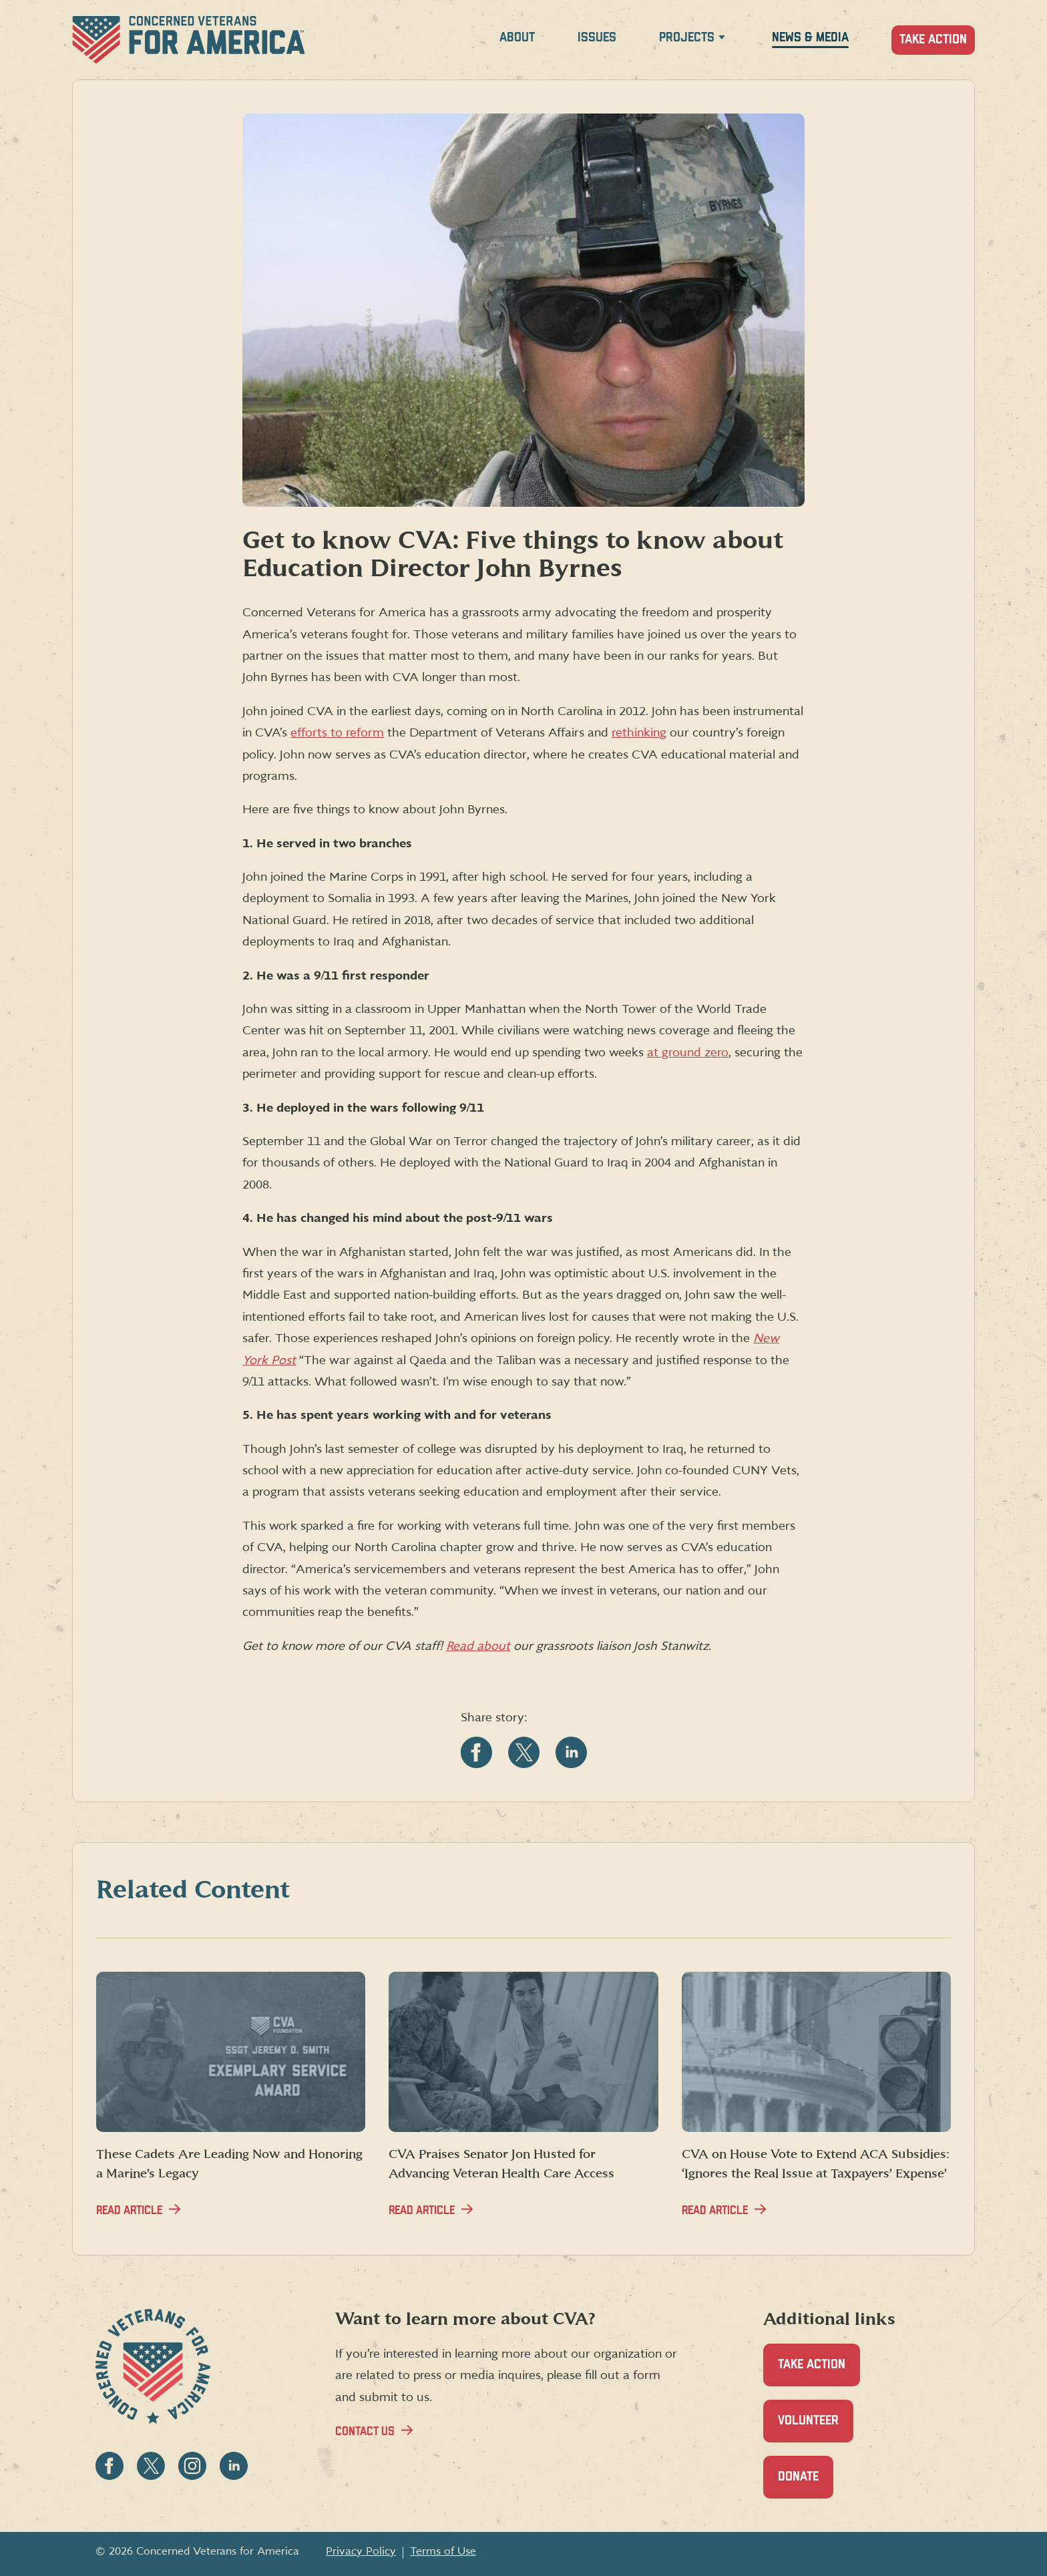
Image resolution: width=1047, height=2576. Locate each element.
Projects (686, 37)
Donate (805, 2484)
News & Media (810, 37)
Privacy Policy (361, 2551)
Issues (597, 37)
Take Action (933, 39)
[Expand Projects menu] (721, 39)
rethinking (639, 733)
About (517, 37)
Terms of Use (443, 2551)
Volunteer (815, 2428)
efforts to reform (337, 733)
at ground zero (687, 1053)
